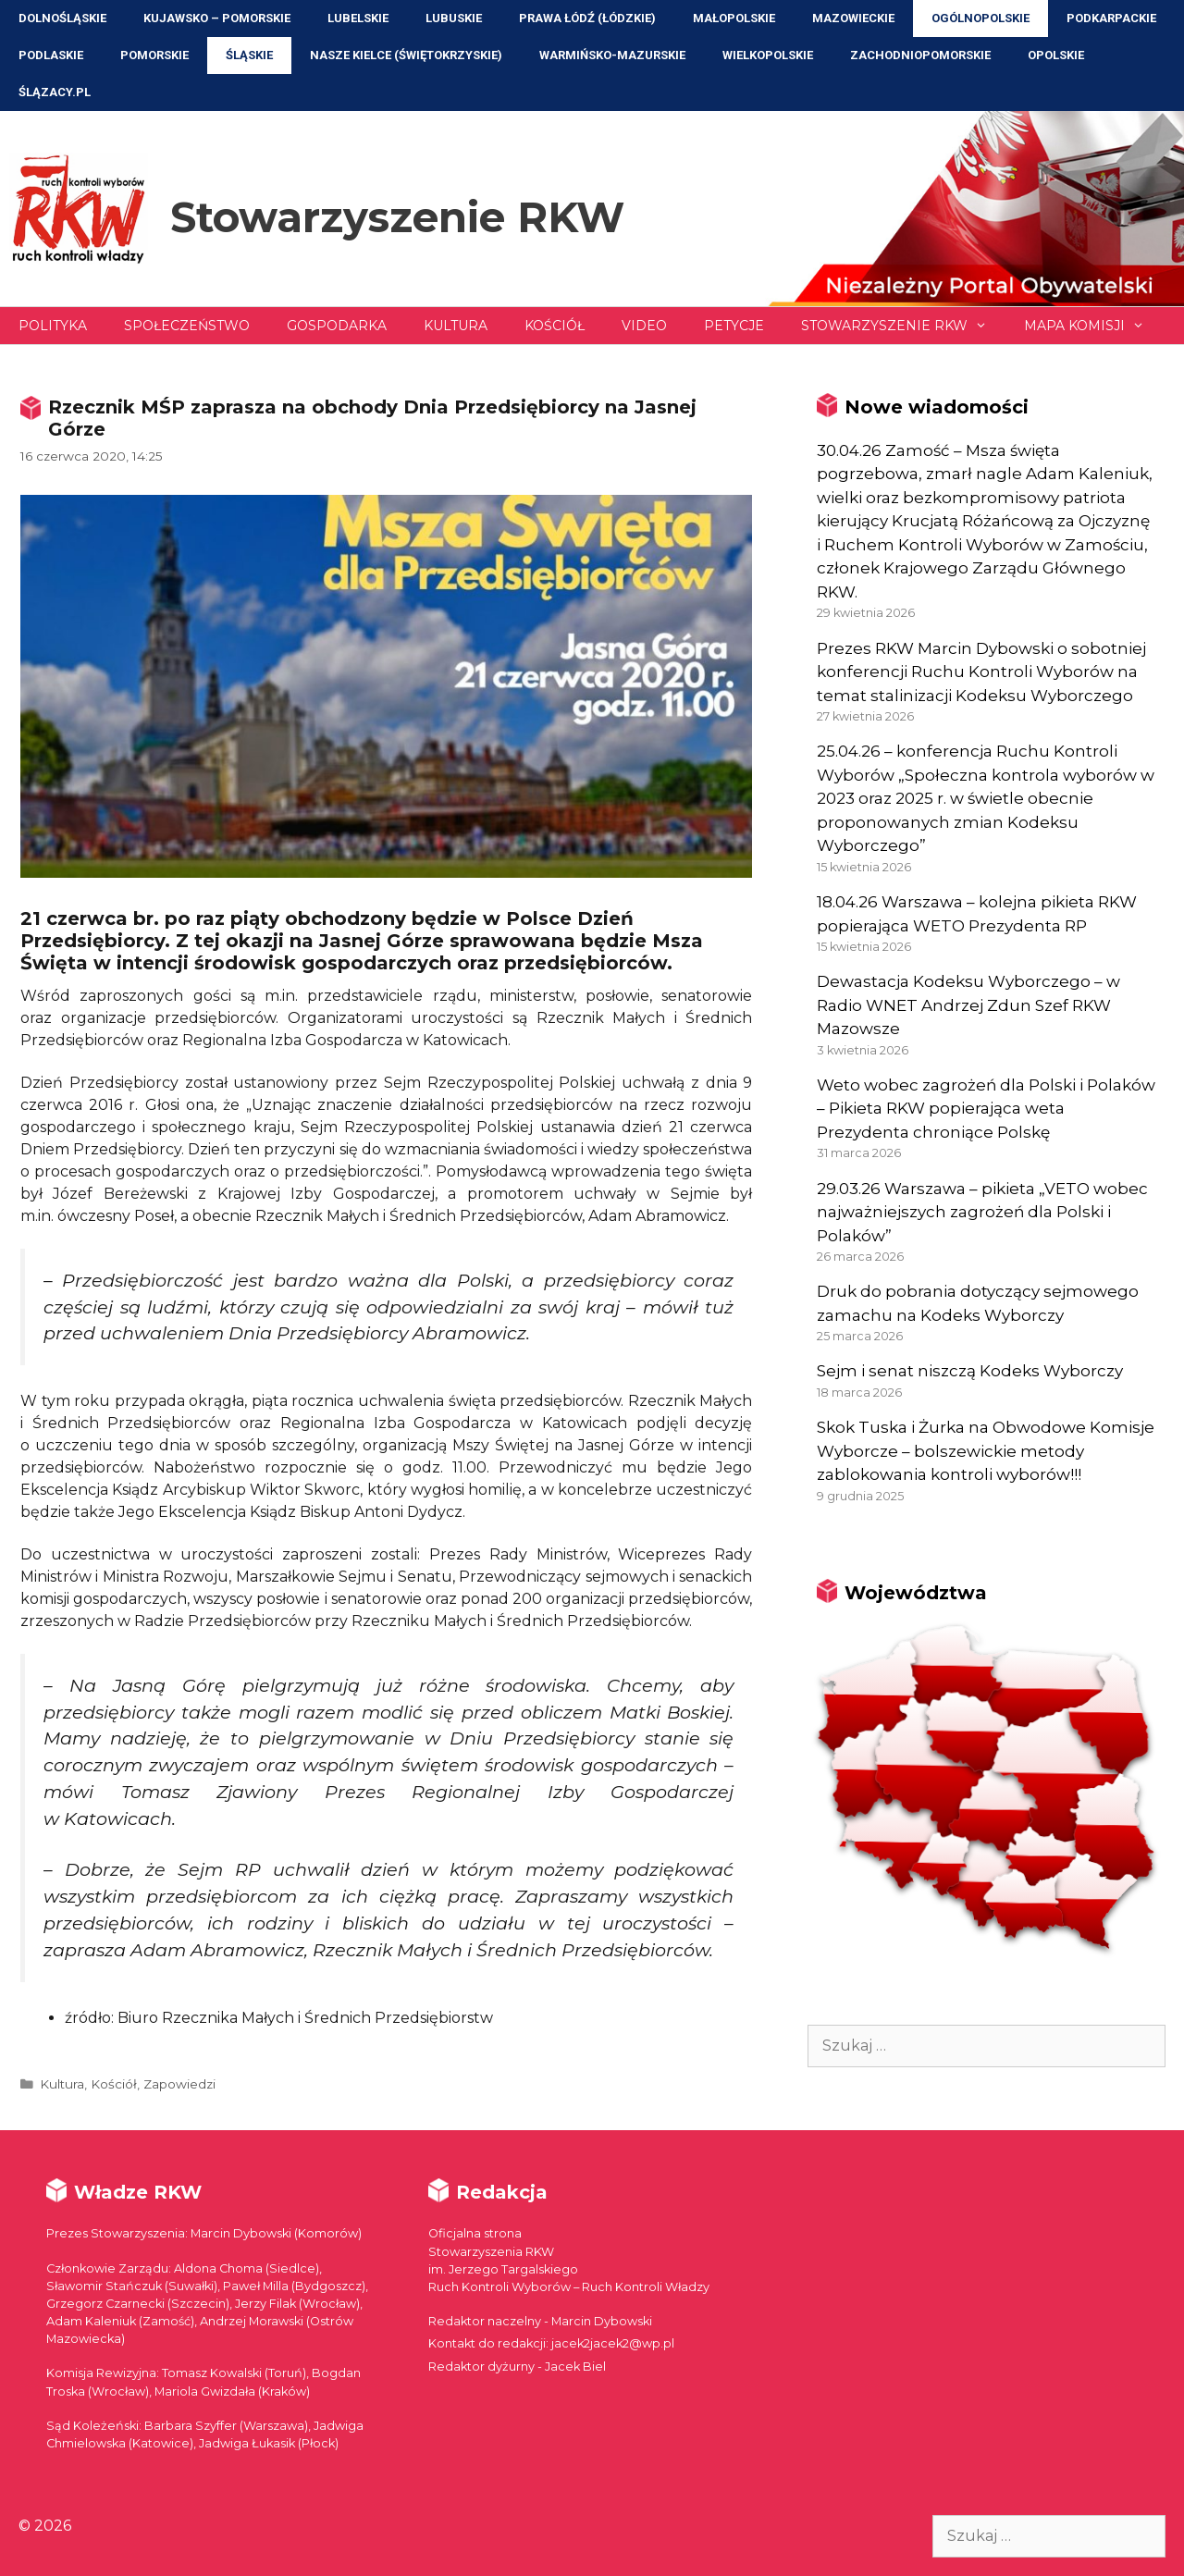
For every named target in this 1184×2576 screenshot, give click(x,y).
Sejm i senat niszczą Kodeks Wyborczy (970, 1371)
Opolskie (1056, 55)
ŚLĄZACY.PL (54, 92)
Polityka (52, 325)
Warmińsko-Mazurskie (612, 55)
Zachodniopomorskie (920, 55)
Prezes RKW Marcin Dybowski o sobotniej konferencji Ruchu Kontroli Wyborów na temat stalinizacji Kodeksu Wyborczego (981, 672)
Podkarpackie (1111, 18)
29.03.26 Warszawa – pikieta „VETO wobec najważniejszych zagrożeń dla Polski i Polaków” (982, 1212)
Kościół (554, 325)
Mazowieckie (853, 18)
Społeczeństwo (187, 325)
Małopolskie (734, 18)
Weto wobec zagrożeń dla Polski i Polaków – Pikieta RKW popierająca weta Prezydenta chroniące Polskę (986, 1108)
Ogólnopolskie (980, 18)
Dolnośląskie (62, 18)
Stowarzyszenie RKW (397, 216)
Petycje (734, 325)
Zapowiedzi (179, 2084)
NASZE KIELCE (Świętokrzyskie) (406, 55)
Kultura (455, 325)
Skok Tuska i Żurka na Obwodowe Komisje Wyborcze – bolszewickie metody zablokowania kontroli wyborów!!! (985, 1451)
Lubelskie (357, 18)
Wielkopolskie (767, 55)
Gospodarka (337, 325)
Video (644, 325)
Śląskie (249, 55)
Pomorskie (154, 55)
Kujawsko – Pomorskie (216, 18)
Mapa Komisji (1093, 325)
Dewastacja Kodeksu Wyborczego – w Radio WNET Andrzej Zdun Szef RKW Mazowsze (968, 1005)
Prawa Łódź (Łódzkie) (587, 18)
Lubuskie (454, 18)
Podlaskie (50, 55)
